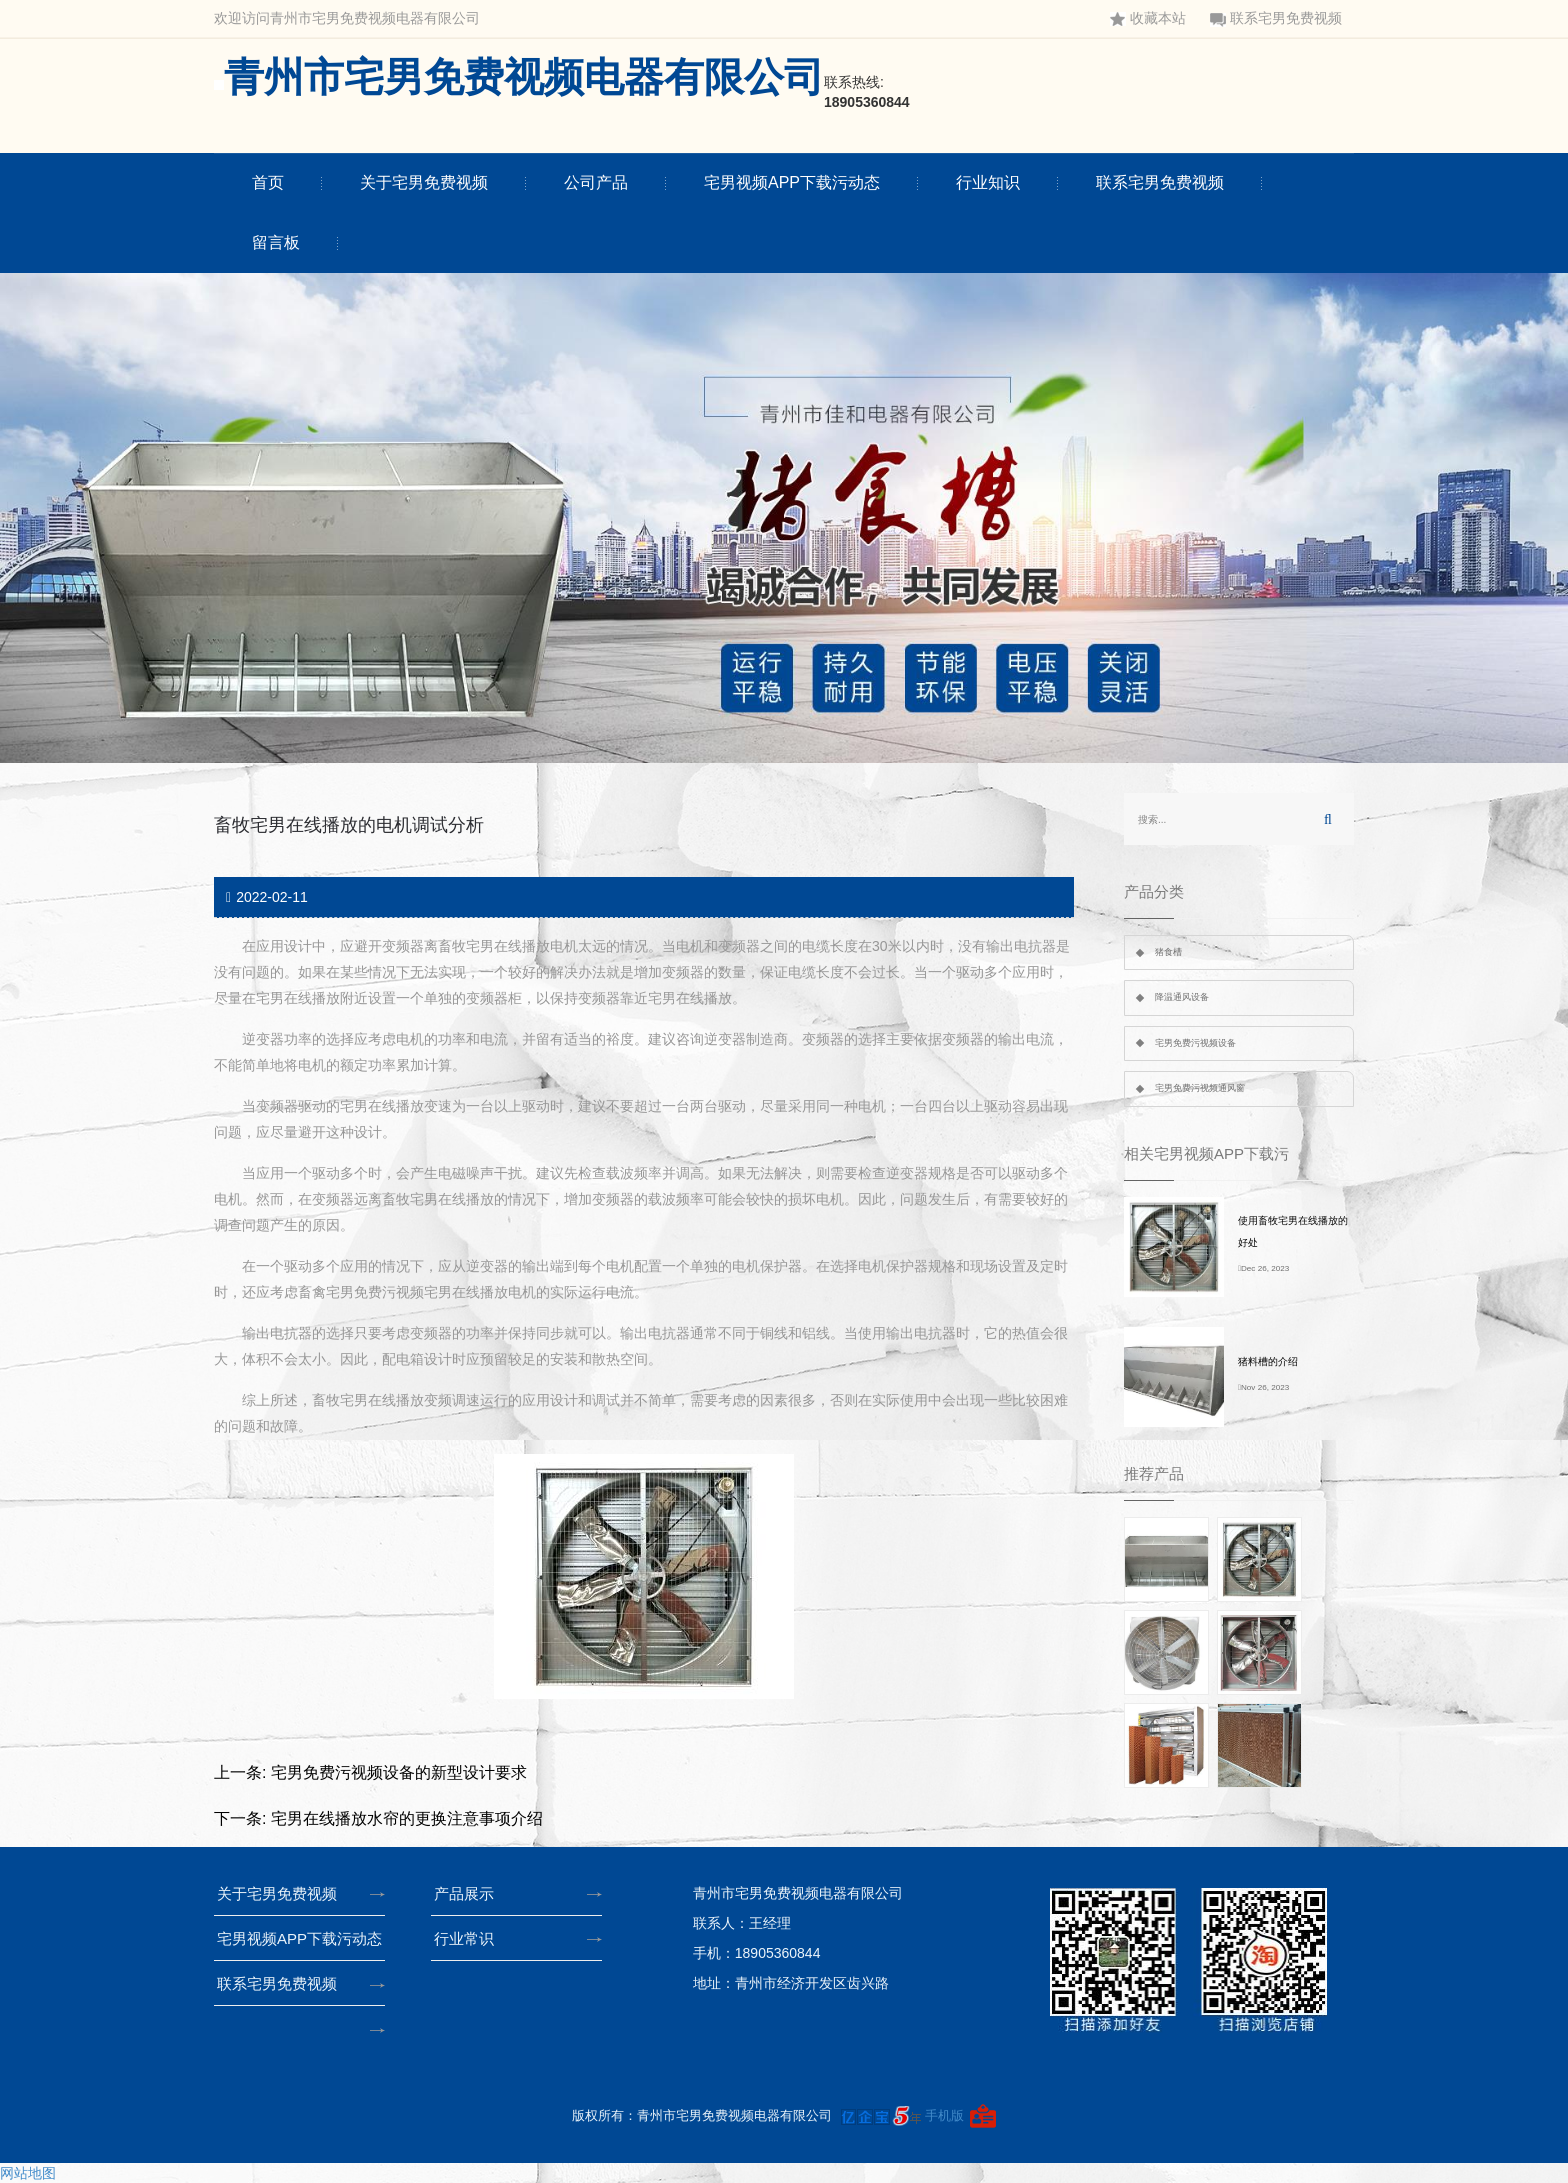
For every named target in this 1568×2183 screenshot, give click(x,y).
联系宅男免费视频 (1276, 18)
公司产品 (596, 182)
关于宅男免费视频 (424, 182)
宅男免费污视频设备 (1195, 1043)
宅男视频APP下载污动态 (792, 182)
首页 (268, 182)
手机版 (944, 2115)
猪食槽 (1168, 952)
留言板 (276, 242)
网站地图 (28, 2173)
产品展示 (470, 1893)
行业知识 (988, 182)
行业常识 (470, 1938)
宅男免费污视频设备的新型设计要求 (399, 1772)
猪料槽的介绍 (1268, 1361)
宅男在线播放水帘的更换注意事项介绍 (407, 1818)
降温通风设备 (1182, 997)
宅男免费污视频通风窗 (1200, 1088)
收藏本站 (1148, 18)
